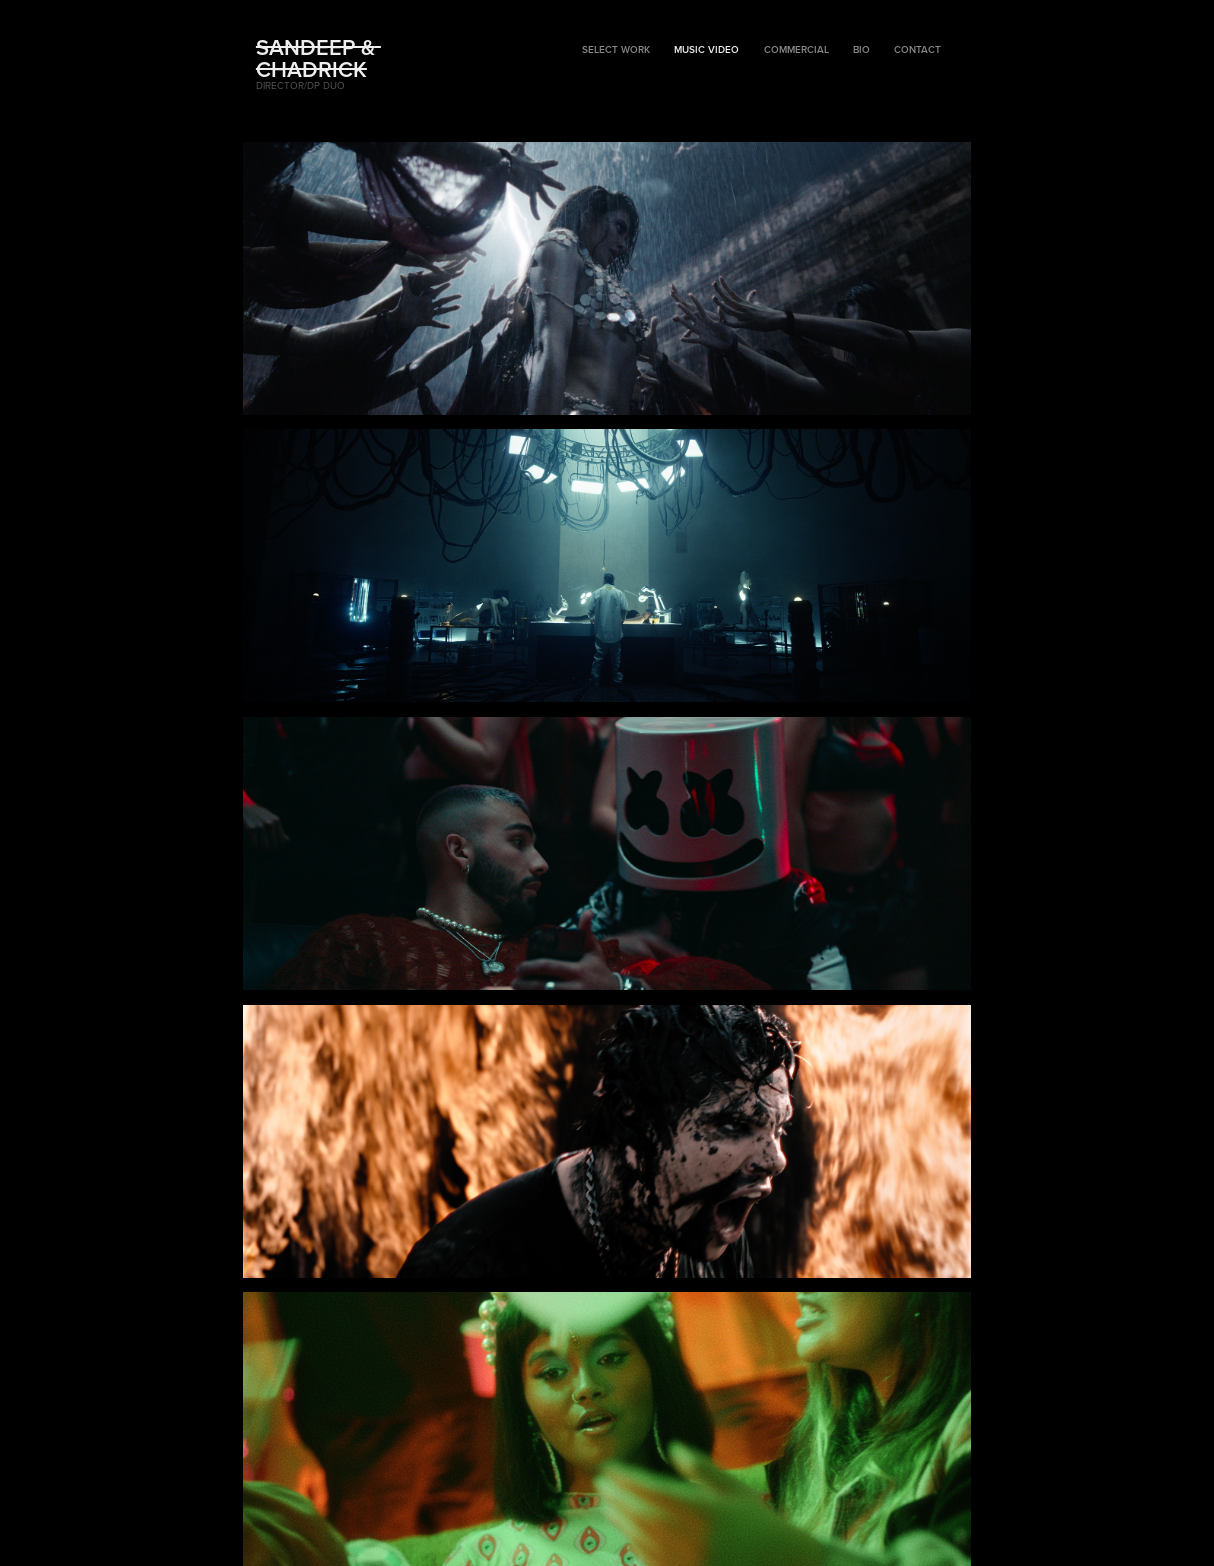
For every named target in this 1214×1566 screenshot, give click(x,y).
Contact (917, 49)
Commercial (796, 49)
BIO (861, 49)
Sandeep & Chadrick (318, 58)
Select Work (616, 49)
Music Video (706, 49)
